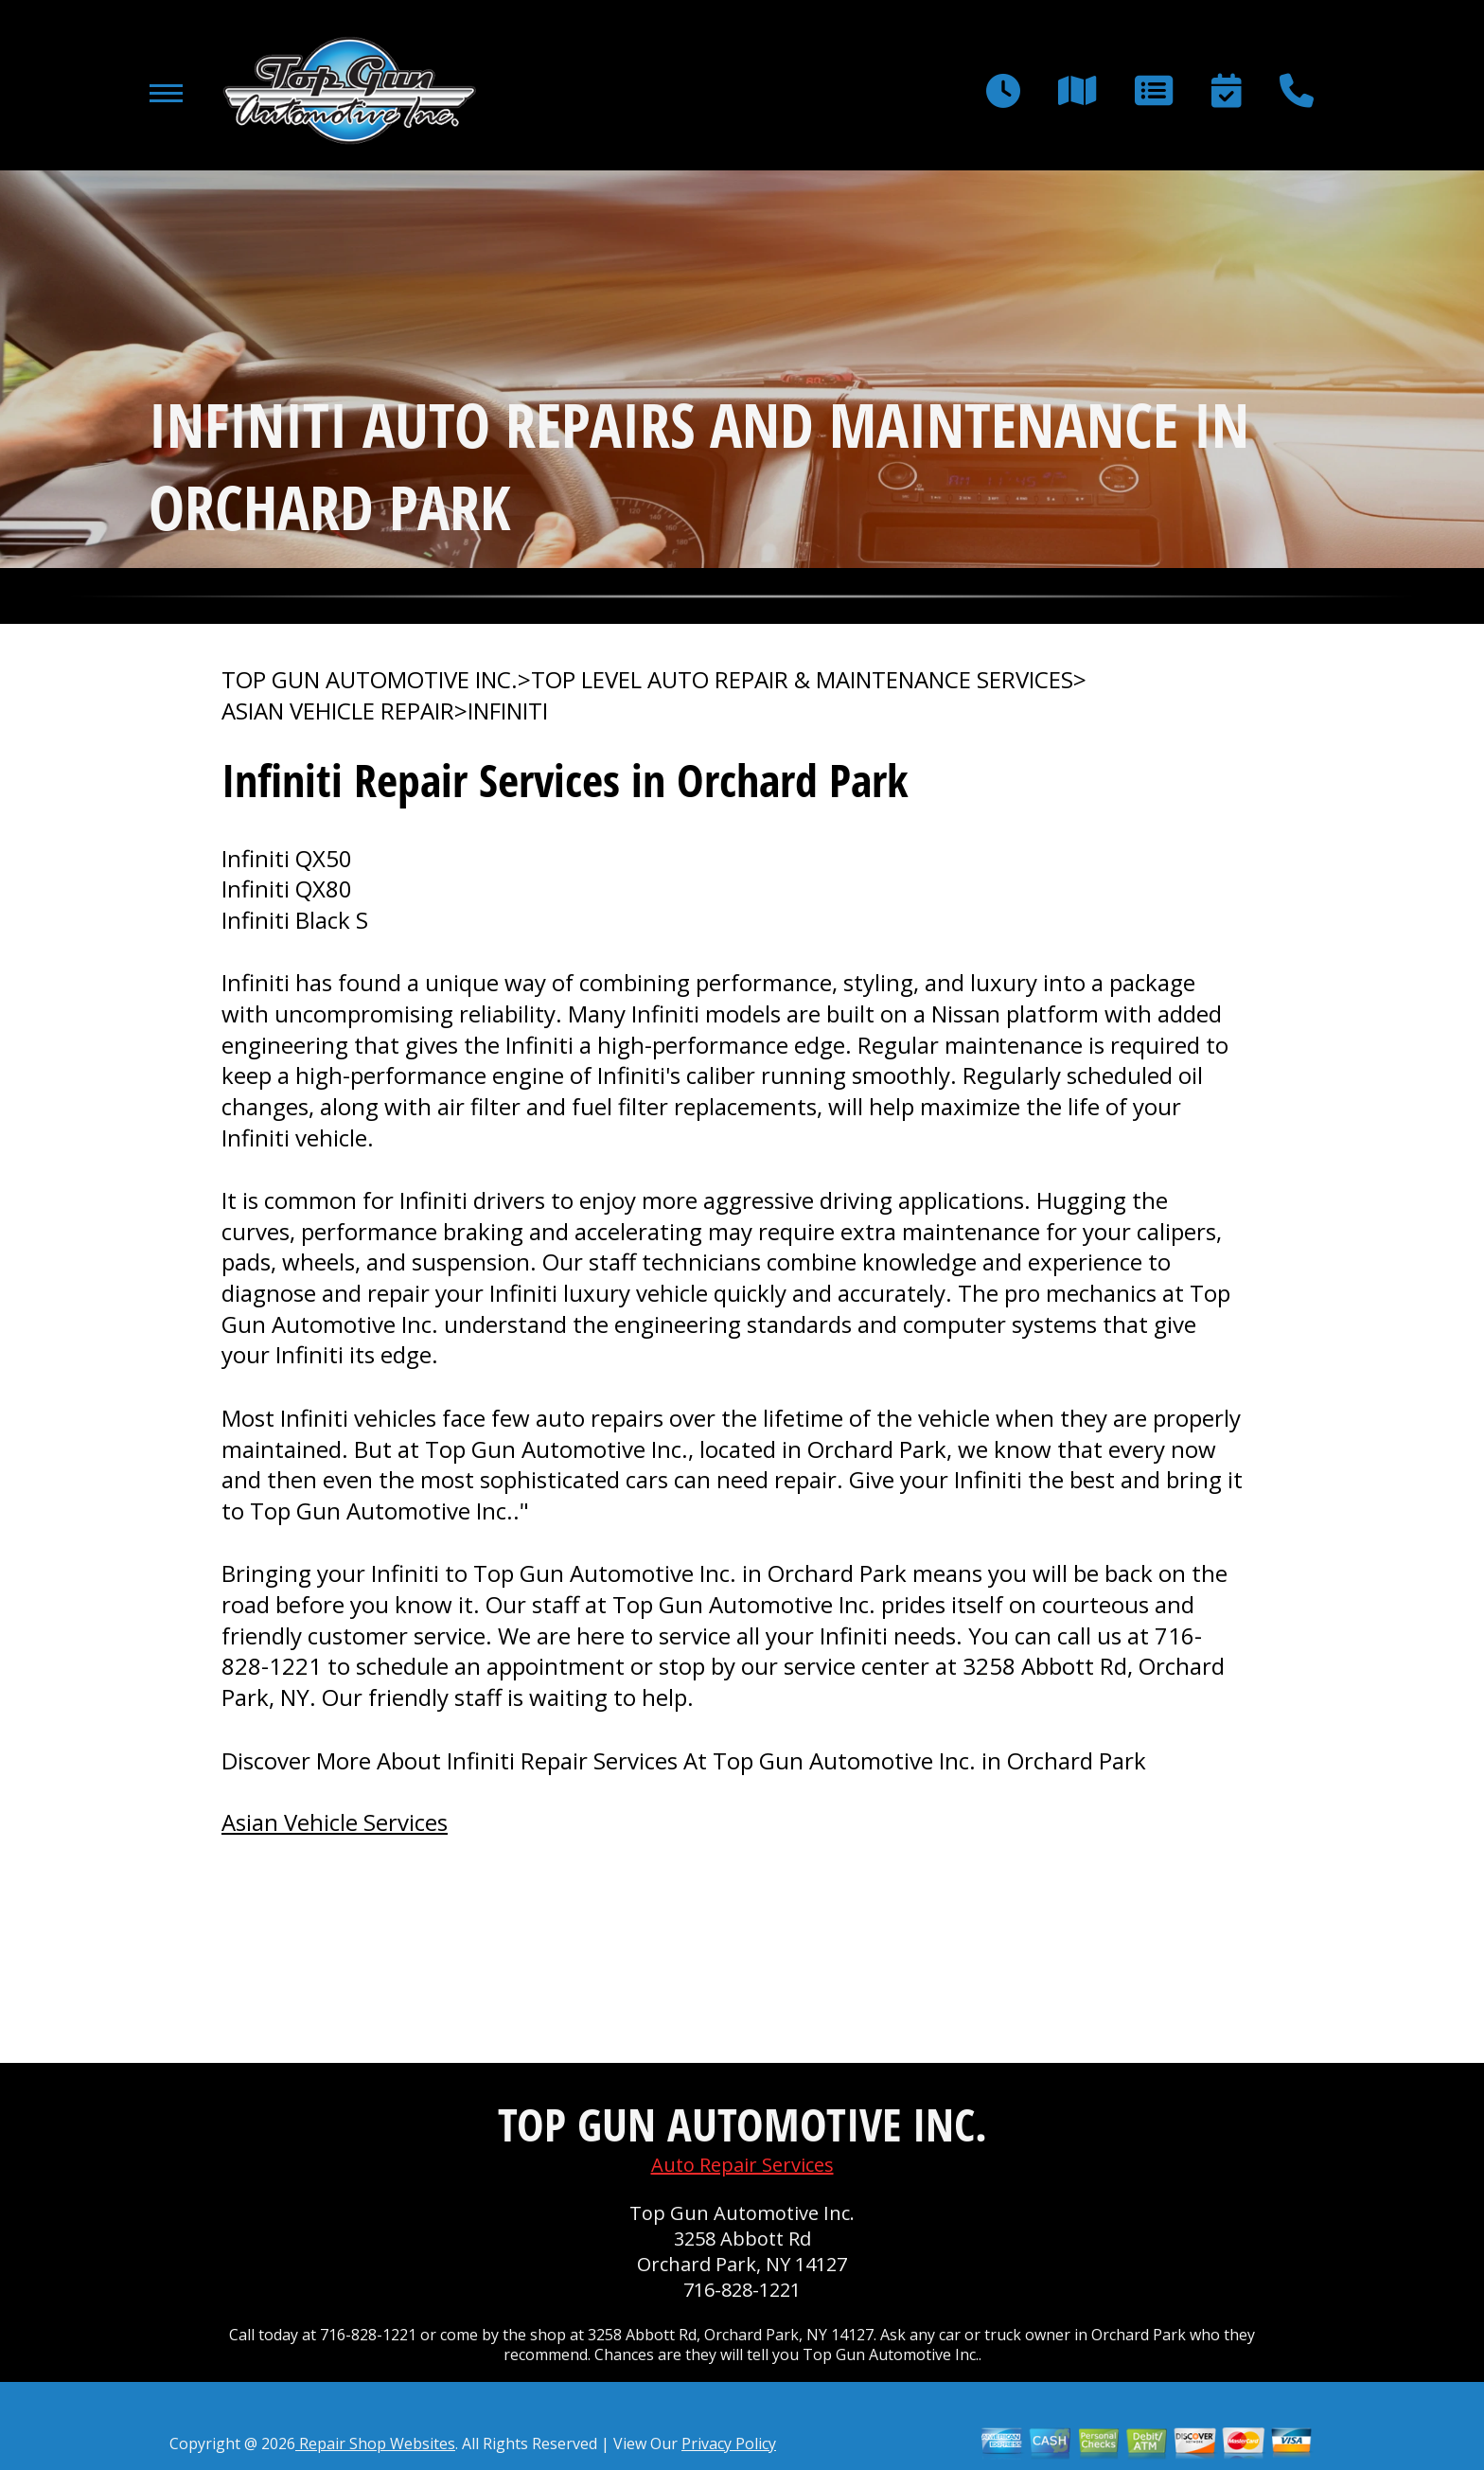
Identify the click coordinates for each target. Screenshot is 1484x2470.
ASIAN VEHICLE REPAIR (337, 711)
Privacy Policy (728, 2443)
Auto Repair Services (742, 2164)
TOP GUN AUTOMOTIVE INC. (369, 680)
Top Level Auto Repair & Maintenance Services (802, 680)
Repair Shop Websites (375, 2443)
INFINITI (508, 711)
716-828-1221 (742, 2289)
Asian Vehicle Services (334, 1822)
